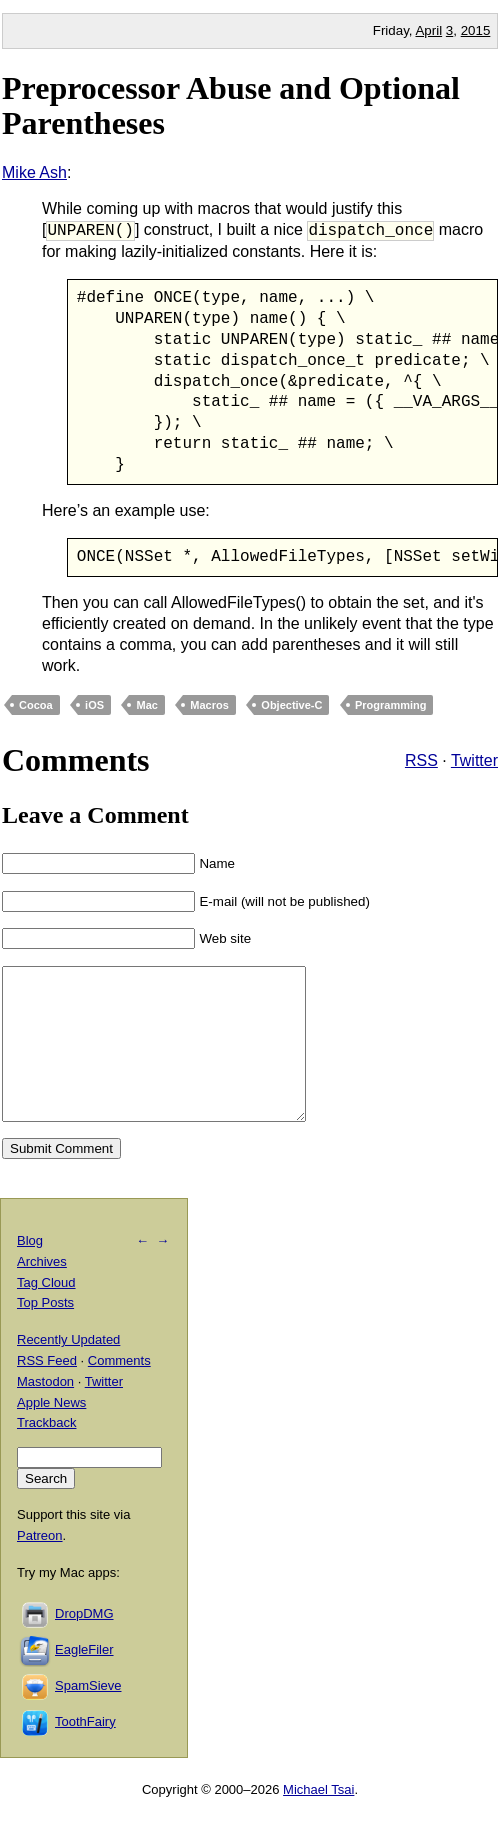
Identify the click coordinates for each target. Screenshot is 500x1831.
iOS (94, 705)
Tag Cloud (46, 1312)
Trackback (46, 1453)
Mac (146, 705)
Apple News (51, 1432)
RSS (421, 761)
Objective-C (291, 705)
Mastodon (45, 1411)
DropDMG (84, 1643)
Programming (391, 705)
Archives (42, 1291)
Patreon (40, 1565)
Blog (30, 1270)
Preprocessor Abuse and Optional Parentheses (231, 105)
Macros (209, 705)
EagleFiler (84, 1679)
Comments (119, 1390)
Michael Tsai (318, 1819)
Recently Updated (68, 1370)
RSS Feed (47, 1390)
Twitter (474, 761)
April (428, 30)
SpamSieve (88, 1715)
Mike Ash (34, 172)
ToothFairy (85, 1751)
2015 (476, 30)
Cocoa (36, 705)
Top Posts (45, 1333)
